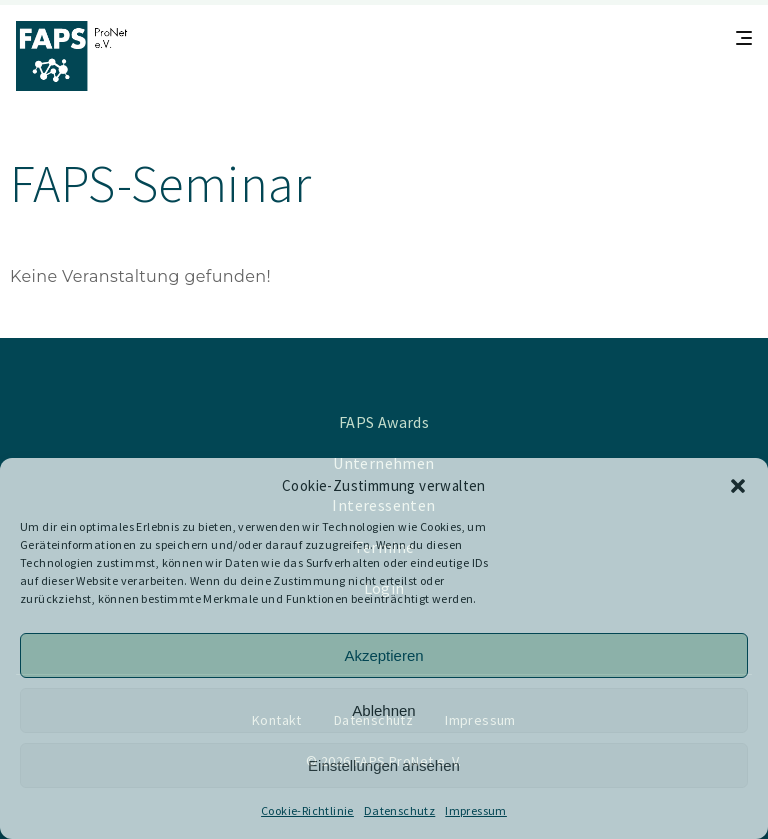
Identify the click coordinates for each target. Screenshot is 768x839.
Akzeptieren (383, 655)
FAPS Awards (384, 422)
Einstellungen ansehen (384, 765)
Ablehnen (383, 710)
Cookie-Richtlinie (307, 810)
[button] (738, 486)
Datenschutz (399, 810)
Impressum (476, 810)
